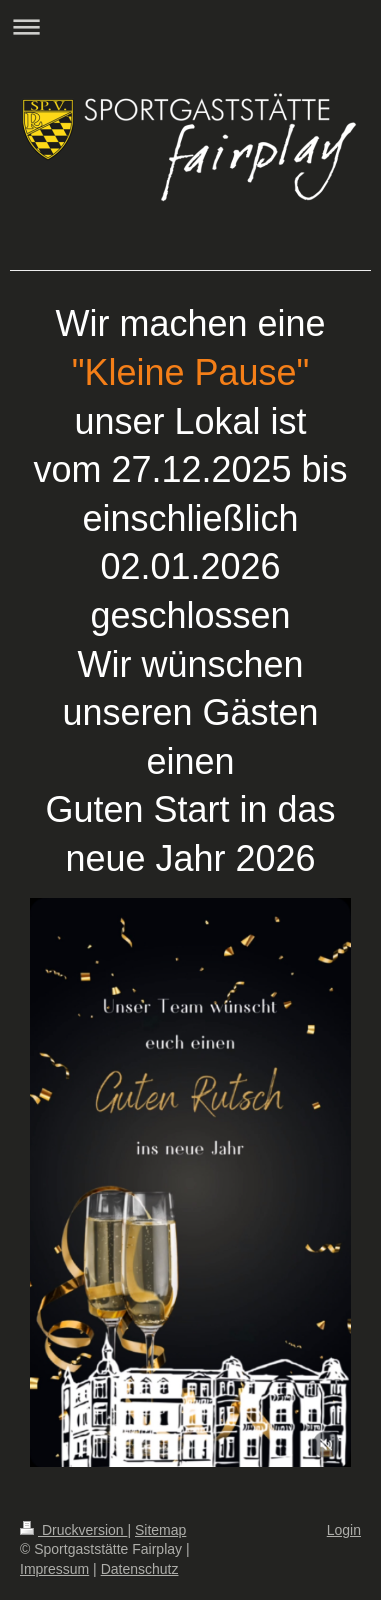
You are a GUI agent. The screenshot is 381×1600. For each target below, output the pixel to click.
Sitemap (160, 1530)
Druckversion (73, 1530)
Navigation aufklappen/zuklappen (190, 26)
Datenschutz (140, 1569)
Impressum (54, 1569)
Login (344, 1530)
